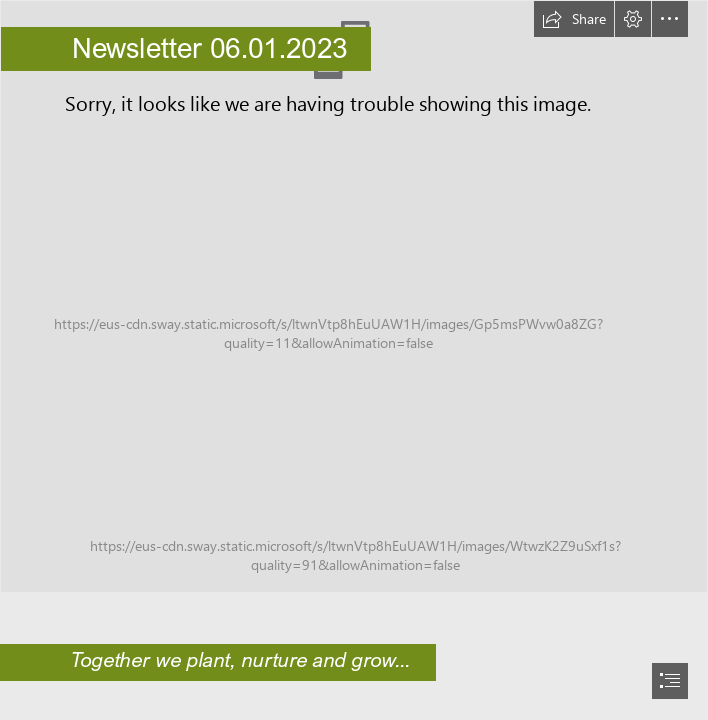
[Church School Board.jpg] (354, 296)
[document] (354, 360)
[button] (574, 19)
